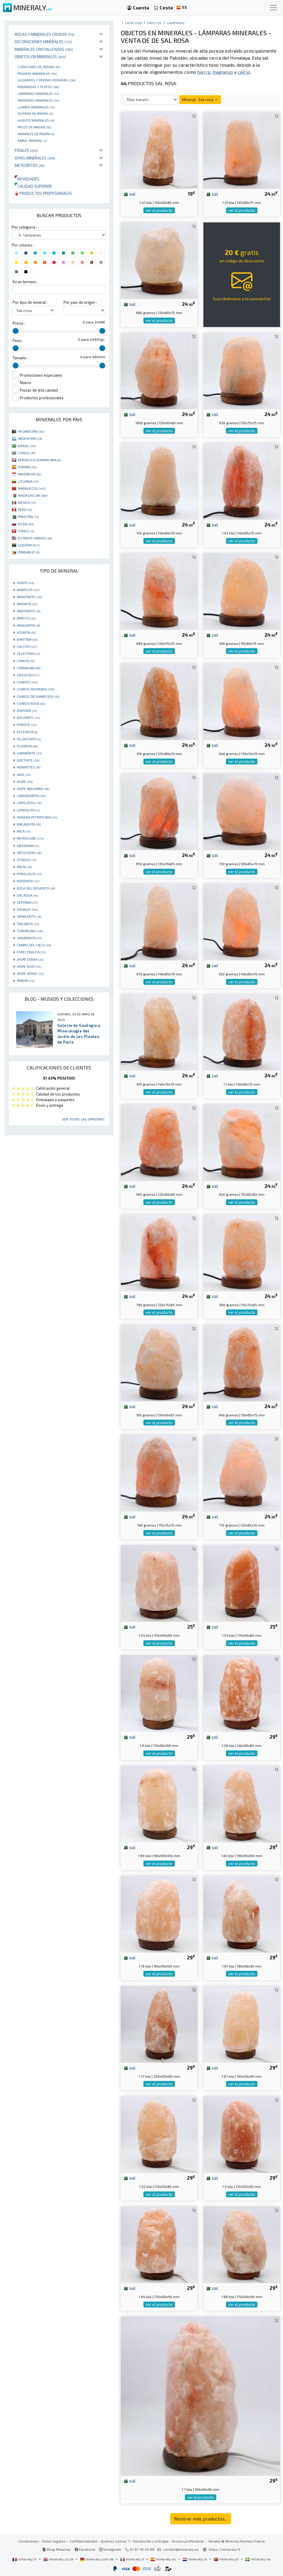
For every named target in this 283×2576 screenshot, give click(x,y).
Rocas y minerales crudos (44, 34)
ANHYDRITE (28, 611)
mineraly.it (132, 2559)
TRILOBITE (28, 924)
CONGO (26, 453)
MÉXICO (27, 502)
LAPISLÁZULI (29, 803)
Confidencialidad (83, 2541)
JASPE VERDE (30, 973)
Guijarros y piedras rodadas (46, 80)
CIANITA (25, 661)
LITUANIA (28, 481)
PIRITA (24, 867)
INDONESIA (29, 474)
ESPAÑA (27, 467)
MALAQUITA (29, 824)
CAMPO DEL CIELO (34, 945)
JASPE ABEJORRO (33, 788)
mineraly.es (163, 2559)
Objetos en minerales (40, 56)
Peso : (18, 340)
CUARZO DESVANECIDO (38, 696)
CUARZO (27, 682)
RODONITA (28, 881)
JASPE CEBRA (30, 959)
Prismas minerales (37, 73)
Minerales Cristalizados (44, 49)
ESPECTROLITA (31, 952)
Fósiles (26, 150)
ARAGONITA (28, 625)
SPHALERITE (29, 916)
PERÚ (25, 509)
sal (129, 194)
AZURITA (26, 632)
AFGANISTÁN (31, 431)
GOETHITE (28, 760)
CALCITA (27, 646)
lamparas (176, 23)
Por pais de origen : (80, 302)
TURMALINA (30, 931)
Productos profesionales (43, 193)
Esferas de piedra (35, 113)
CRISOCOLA (28, 675)
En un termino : (25, 281)
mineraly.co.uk (58, 2559)
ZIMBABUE (29, 552)
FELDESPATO (29, 739)
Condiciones (28, 2541)
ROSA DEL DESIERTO (36, 888)
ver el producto (159, 210)
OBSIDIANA (28, 845)
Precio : (19, 323)
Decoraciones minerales (43, 41)
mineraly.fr (25, 2559)
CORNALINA (28, 668)
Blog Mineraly (56, 2549)
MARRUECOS (32, 488)
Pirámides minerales (38, 100)
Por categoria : (24, 227)
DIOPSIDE (27, 710)
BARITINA (27, 639)
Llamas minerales (36, 107)
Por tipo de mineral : (30, 302)
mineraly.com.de (97, 2559)
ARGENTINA (30, 438)
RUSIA (26, 524)
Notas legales (54, 2541)
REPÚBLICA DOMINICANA (39, 460)
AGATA (25, 583)
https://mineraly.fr (225, 2549)
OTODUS (26, 860)
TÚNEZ (26, 531)
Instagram (110, 2549)
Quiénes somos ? (115, 2541)
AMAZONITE (29, 597)
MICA (24, 831)
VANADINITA (29, 938)
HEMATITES (28, 767)
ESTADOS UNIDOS (35, 538)
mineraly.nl (195, 2559)
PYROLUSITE (29, 874)
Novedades (27, 178)
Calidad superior (33, 186)
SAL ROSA (27, 895)
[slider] (16, 331)
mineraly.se (258, 2559)
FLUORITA (27, 746)
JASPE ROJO (29, 966)
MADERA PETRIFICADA (37, 817)
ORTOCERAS (29, 853)
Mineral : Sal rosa (200, 99)
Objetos (154, 23)
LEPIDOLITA (28, 810)
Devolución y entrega (150, 2541)
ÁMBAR (25, 980)
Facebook (85, 2549)
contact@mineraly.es (181, 2549)
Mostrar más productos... (200, 2518)
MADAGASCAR (33, 495)
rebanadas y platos (38, 87)
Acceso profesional (188, 2541)
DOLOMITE (28, 717)
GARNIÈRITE (29, 753)
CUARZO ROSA (31, 703)
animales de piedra (36, 134)
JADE (24, 774)
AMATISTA (28, 590)
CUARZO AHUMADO (35, 689)
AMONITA (27, 604)
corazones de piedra (39, 67)
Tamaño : (20, 357)
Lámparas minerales (38, 93)
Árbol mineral (32, 140)
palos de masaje (34, 127)
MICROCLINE (30, 838)
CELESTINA (28, 653)
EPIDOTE (26, 724)
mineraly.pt (227, 2559)
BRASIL (27, 446)
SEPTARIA (27, 902)
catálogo (133, 23)
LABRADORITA (31, 796)
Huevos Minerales (36, 120)
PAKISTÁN (28, 516)
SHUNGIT (27, 909)
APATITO (26, 618)
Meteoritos (30, 165)
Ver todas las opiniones (83, 1119)
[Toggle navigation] (273, 8)
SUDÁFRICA (29, 545)
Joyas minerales (35, 157)
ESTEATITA (27, 732)
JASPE (25, 781)
